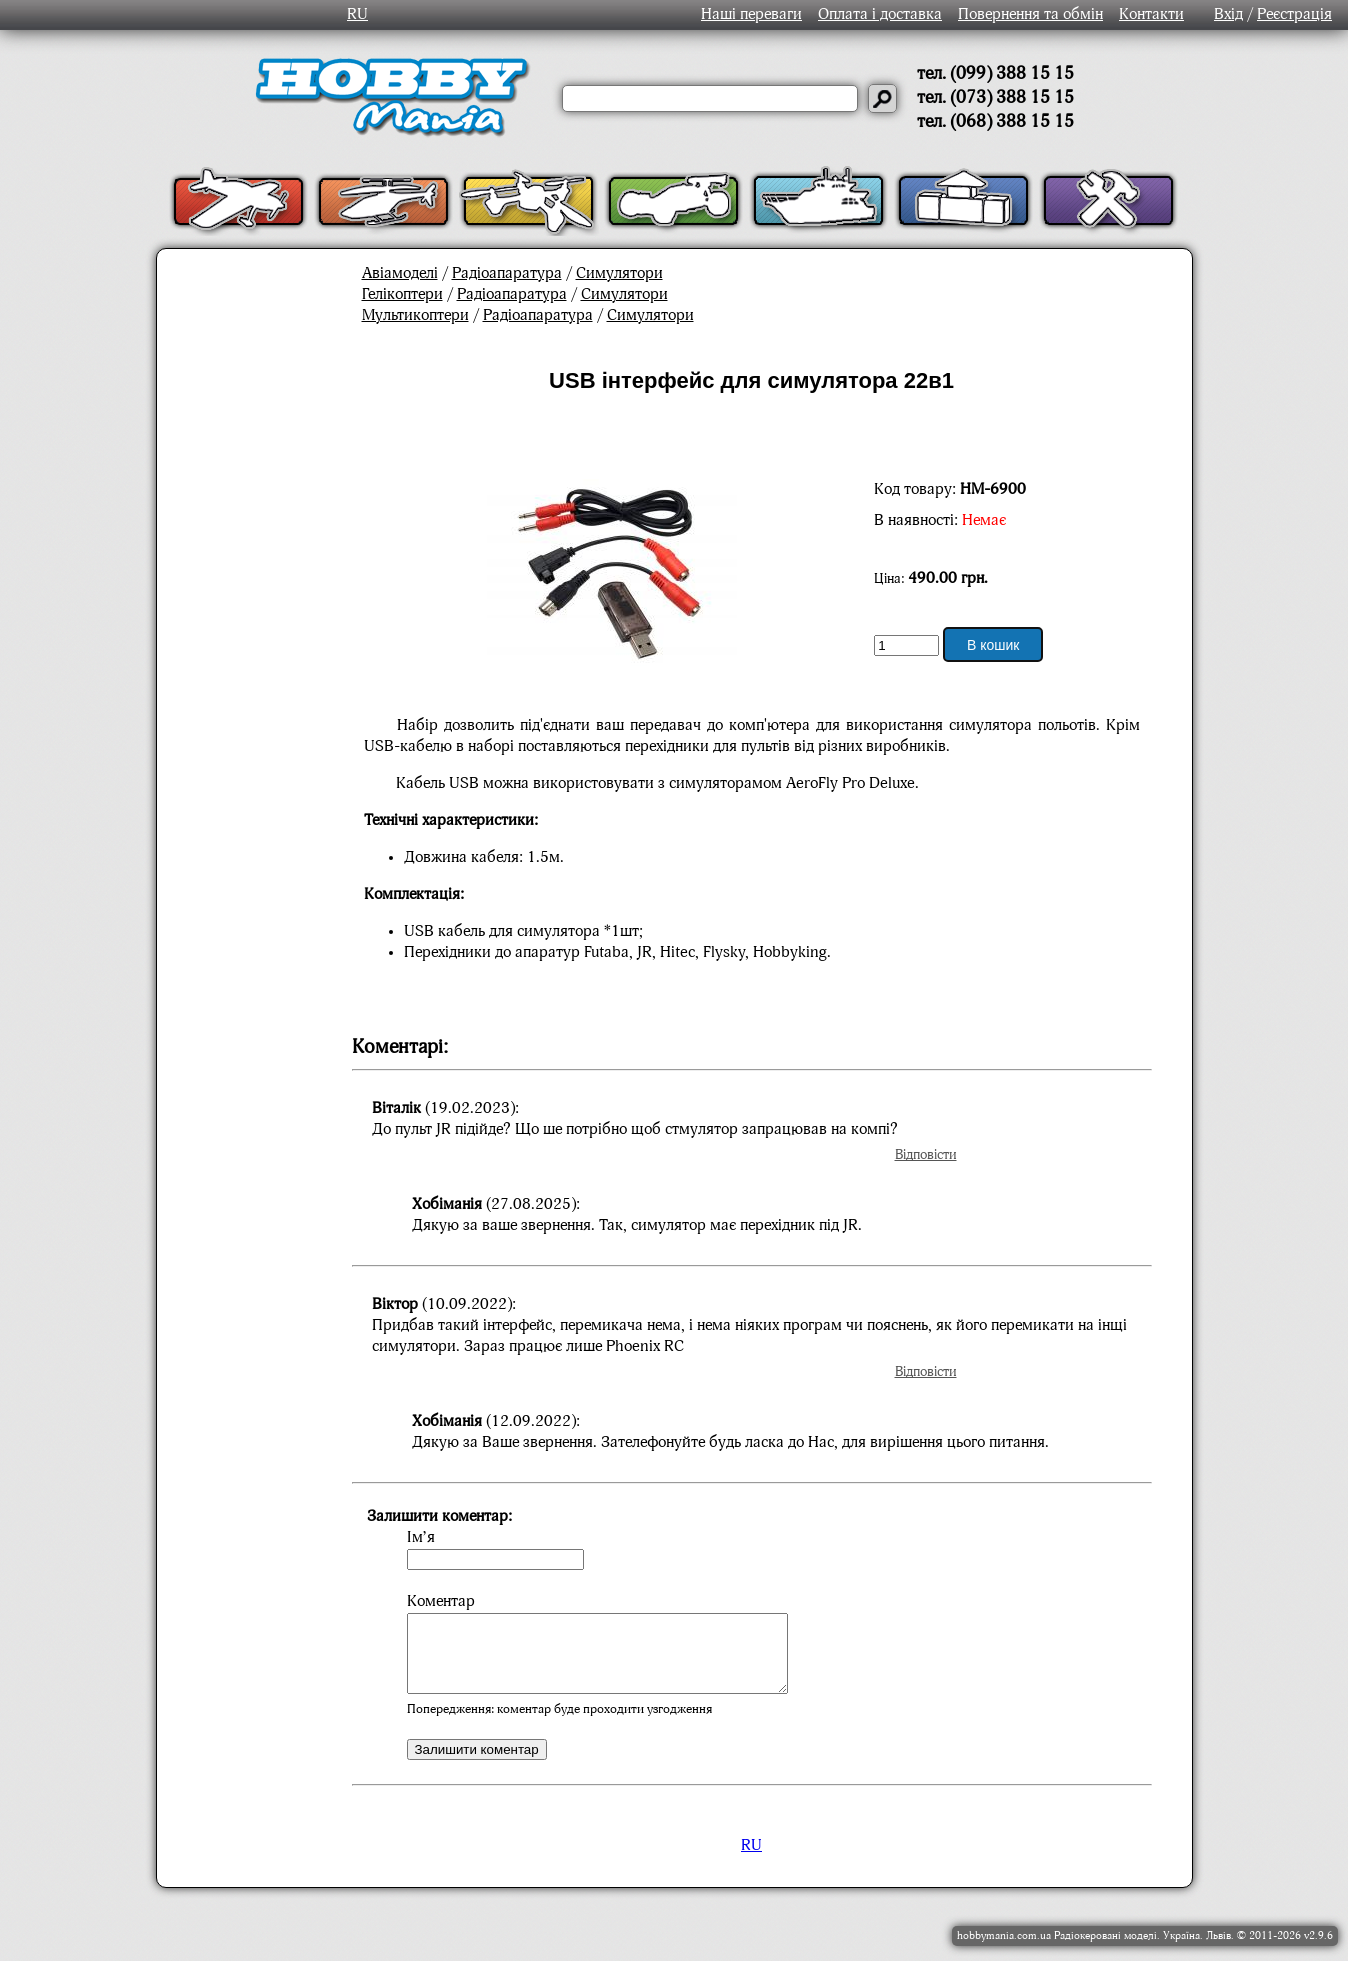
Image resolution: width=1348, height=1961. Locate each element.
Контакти (1151, 15)
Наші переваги (751, 15)
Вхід (1228, 15)
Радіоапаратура (507, 274)
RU (357, 15)
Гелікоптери (402, 295)
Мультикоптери (415, 316)
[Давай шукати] (882, 98)
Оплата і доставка (880, 15)
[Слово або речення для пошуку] (710, 98)
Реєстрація (1294, 15)
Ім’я (421, 1538)
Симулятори (619, 274)
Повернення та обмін (1030, 15)
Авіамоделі (400, 274)
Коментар (441, 1602)
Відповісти (926, 1155)
